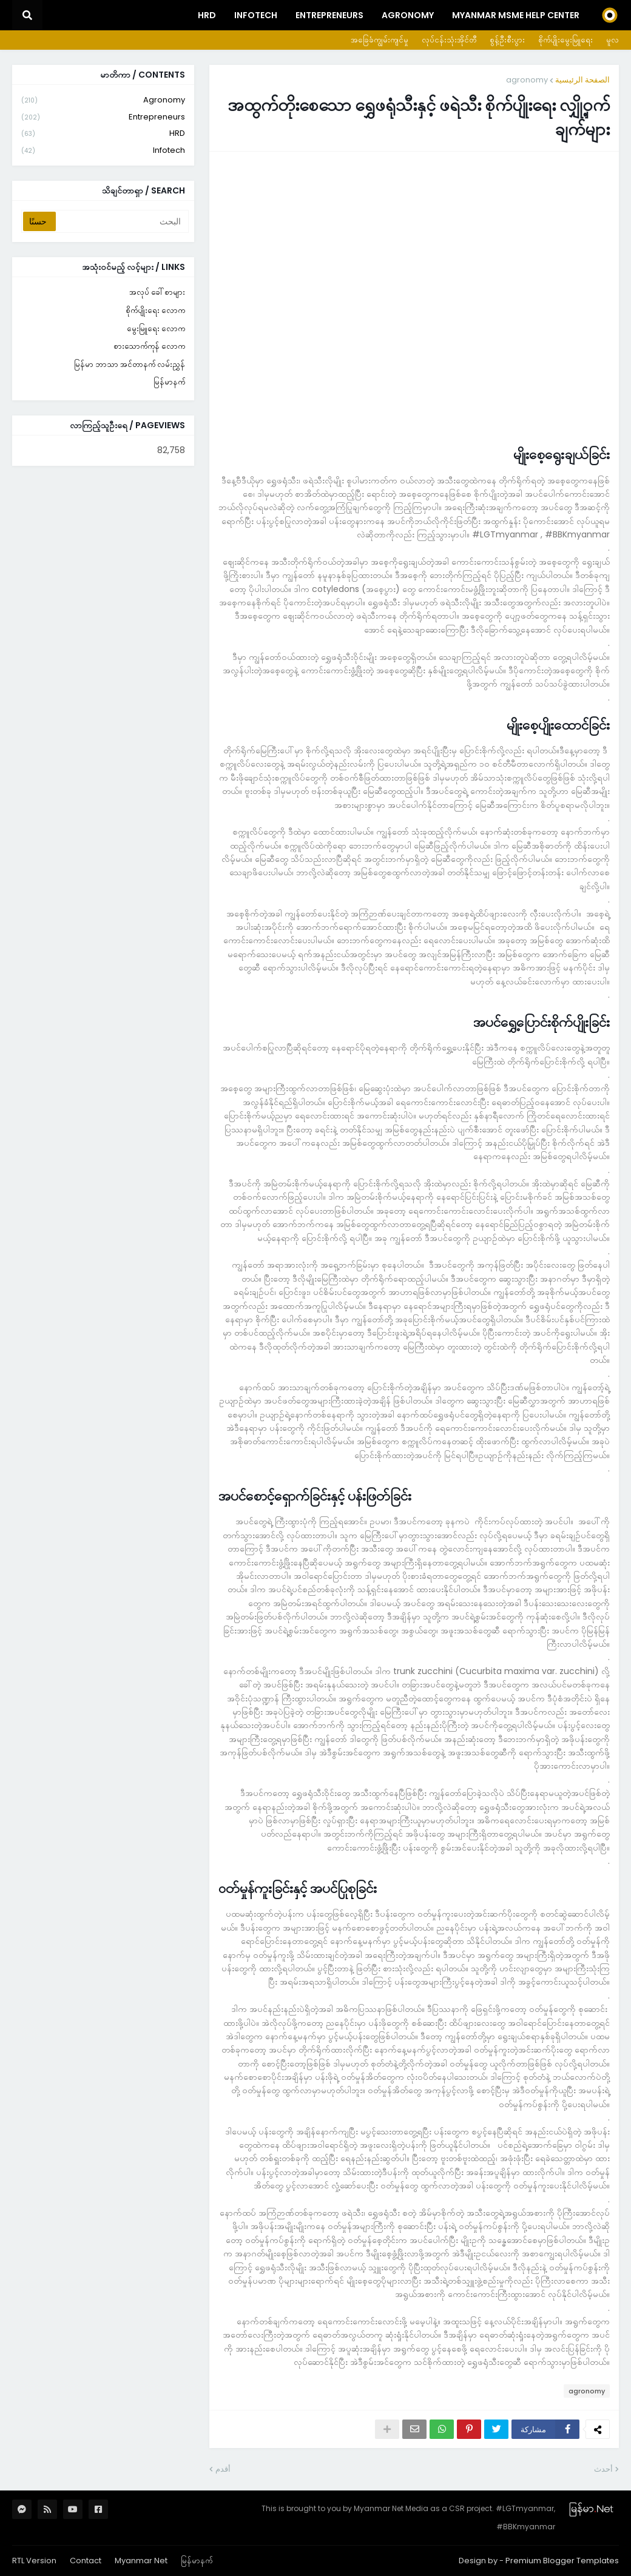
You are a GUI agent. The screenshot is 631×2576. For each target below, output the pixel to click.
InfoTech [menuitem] (255, 15)
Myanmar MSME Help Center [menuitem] (515, 15)
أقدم (223, 2469)
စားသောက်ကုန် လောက (149, 346)
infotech (103, 150)
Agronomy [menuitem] (408, 15)
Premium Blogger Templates (562, 2560)
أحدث (603, 2469)
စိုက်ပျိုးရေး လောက (155, 310)
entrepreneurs (103, 117)
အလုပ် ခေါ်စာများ (157, 292)
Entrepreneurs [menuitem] (329, 15)
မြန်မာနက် (169, 382)
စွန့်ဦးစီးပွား (507, 39)
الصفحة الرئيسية (582, 80)
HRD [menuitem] (207, 15)
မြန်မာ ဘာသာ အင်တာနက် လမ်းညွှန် (129, 364)
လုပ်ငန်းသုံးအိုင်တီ (449, 39)
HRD (103, 133)
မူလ (612, 39)
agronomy (527, 80)
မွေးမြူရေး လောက (156, 328)
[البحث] (121, 221)
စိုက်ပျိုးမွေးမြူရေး (565, 39)
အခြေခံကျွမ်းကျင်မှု (379, 39)
